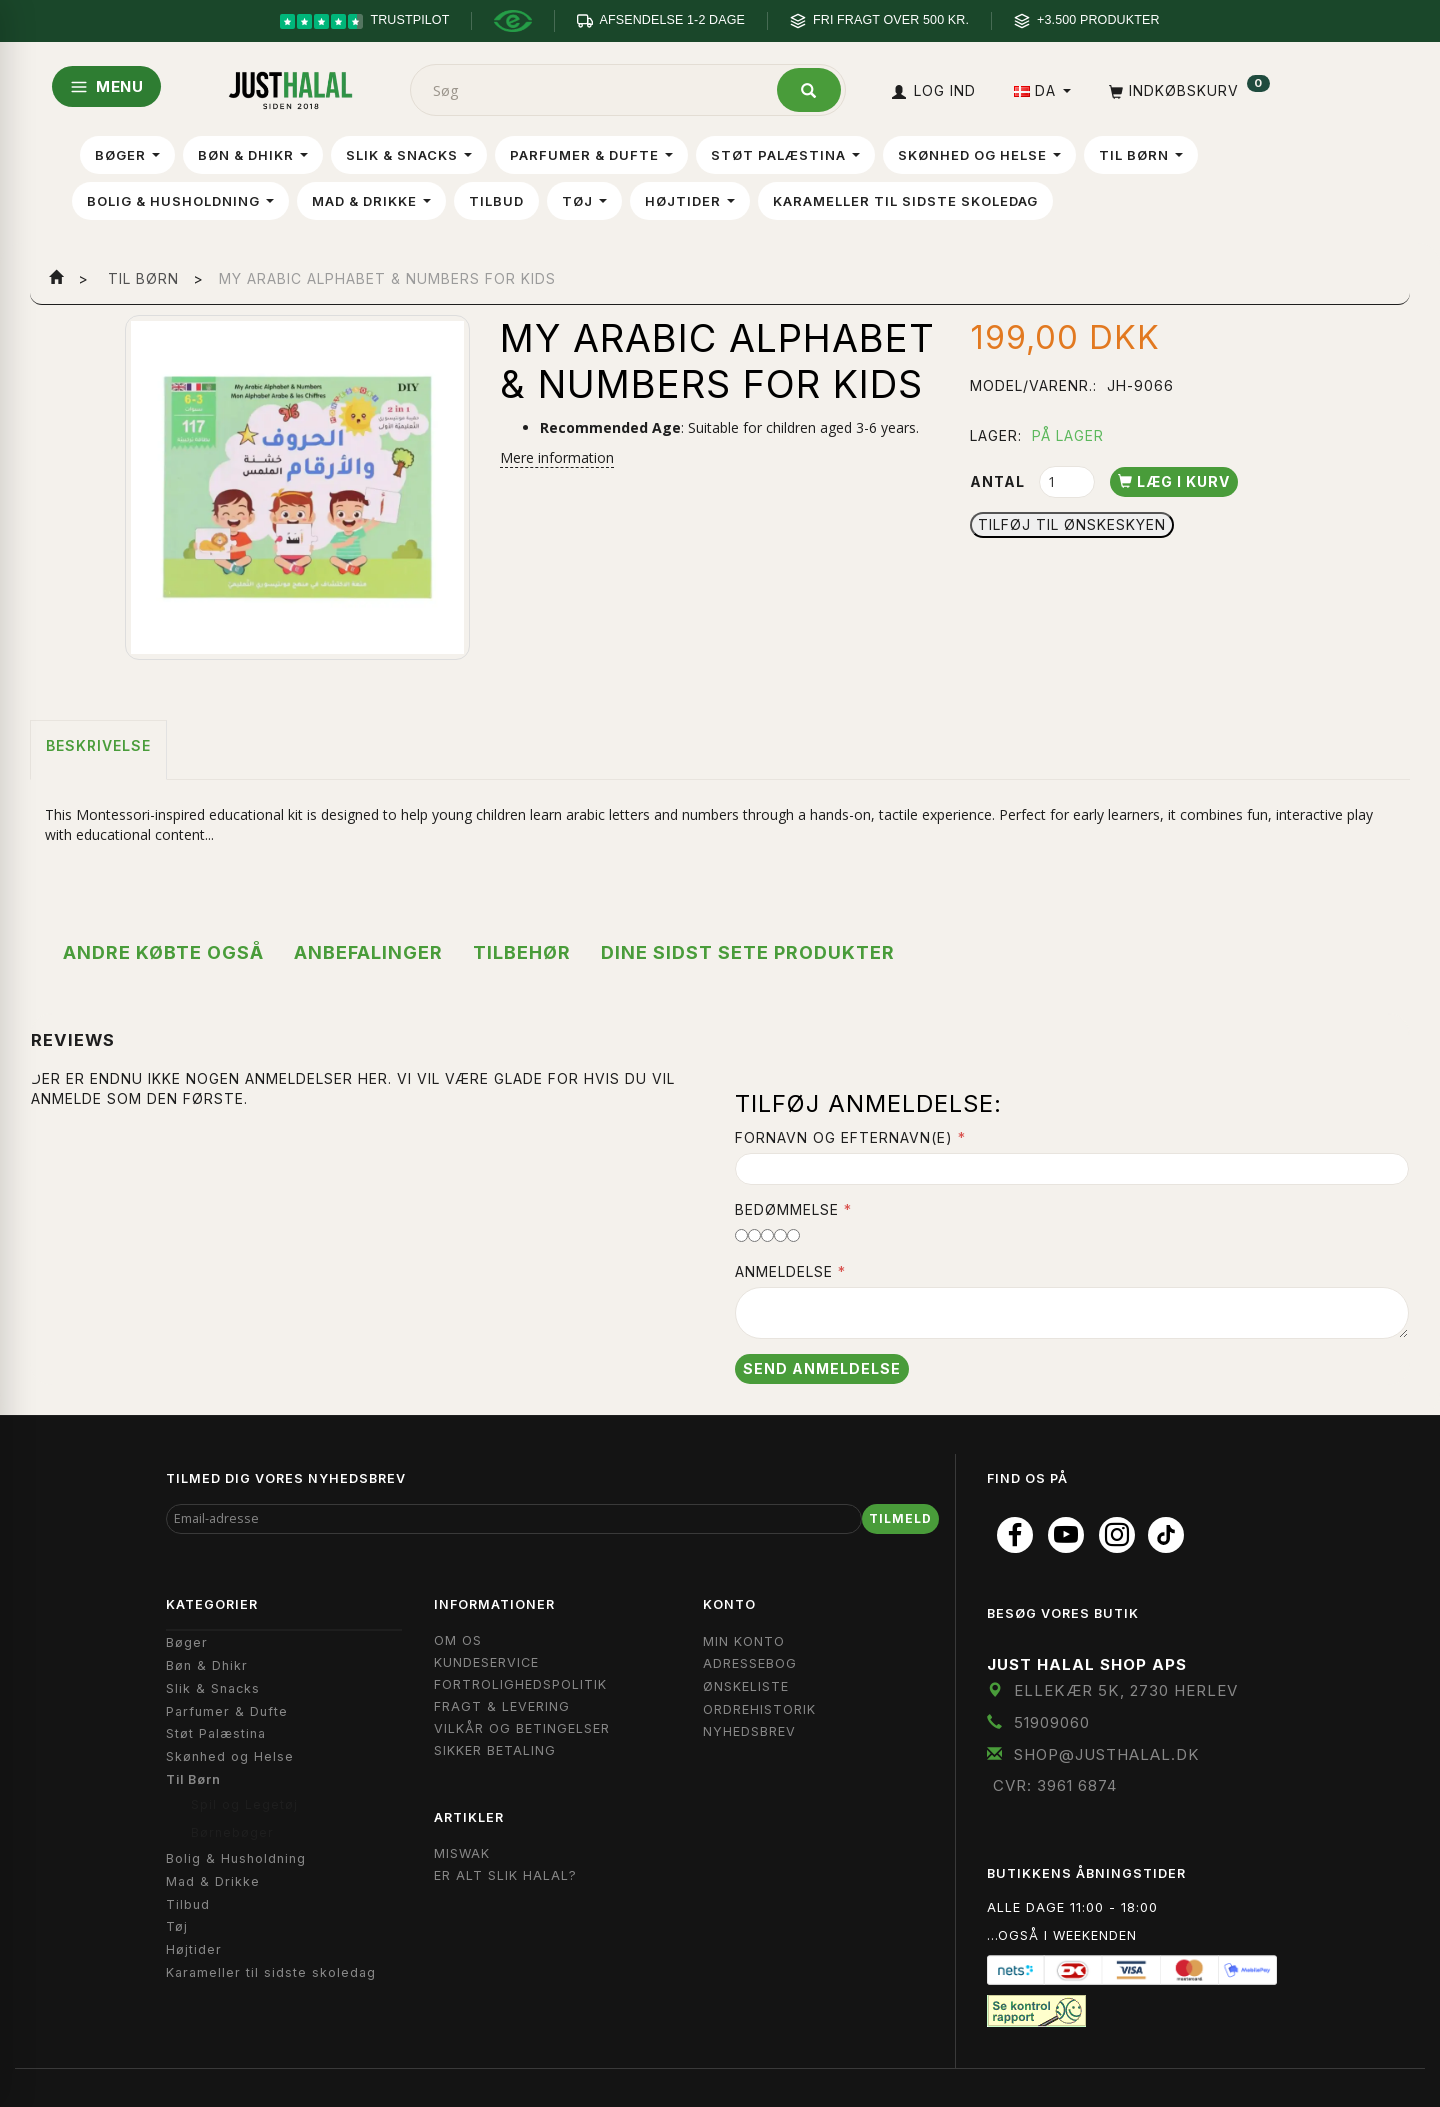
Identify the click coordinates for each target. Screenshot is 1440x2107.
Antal (999, 481)
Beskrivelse (98, 745)
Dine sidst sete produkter (748, 952)
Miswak (462, 1853)
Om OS (458, 1640)
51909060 (1052, 1722)
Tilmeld (900, 1518)
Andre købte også (163, 952)
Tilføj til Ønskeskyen (1072, 524)
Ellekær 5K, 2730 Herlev (1126, 1690)
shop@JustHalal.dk (1107, 1754)
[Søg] (809, 90)
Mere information (557, 457)
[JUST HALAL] (291, 86)
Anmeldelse (784, 1271)
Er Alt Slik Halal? (505, 1875)
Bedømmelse (787, 1209)
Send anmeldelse (822, 1368)
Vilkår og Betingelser (522, 1728)
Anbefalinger (368, 952)
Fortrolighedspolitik (520, 1684)
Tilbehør (522, 952)
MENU (106, 86)
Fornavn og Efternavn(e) (844, 1137)
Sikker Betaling (495, 1750)
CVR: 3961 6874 (1055, 1785)
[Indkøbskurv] (1187, 90)
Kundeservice (486, 1662)
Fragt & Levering (502, 1706)
